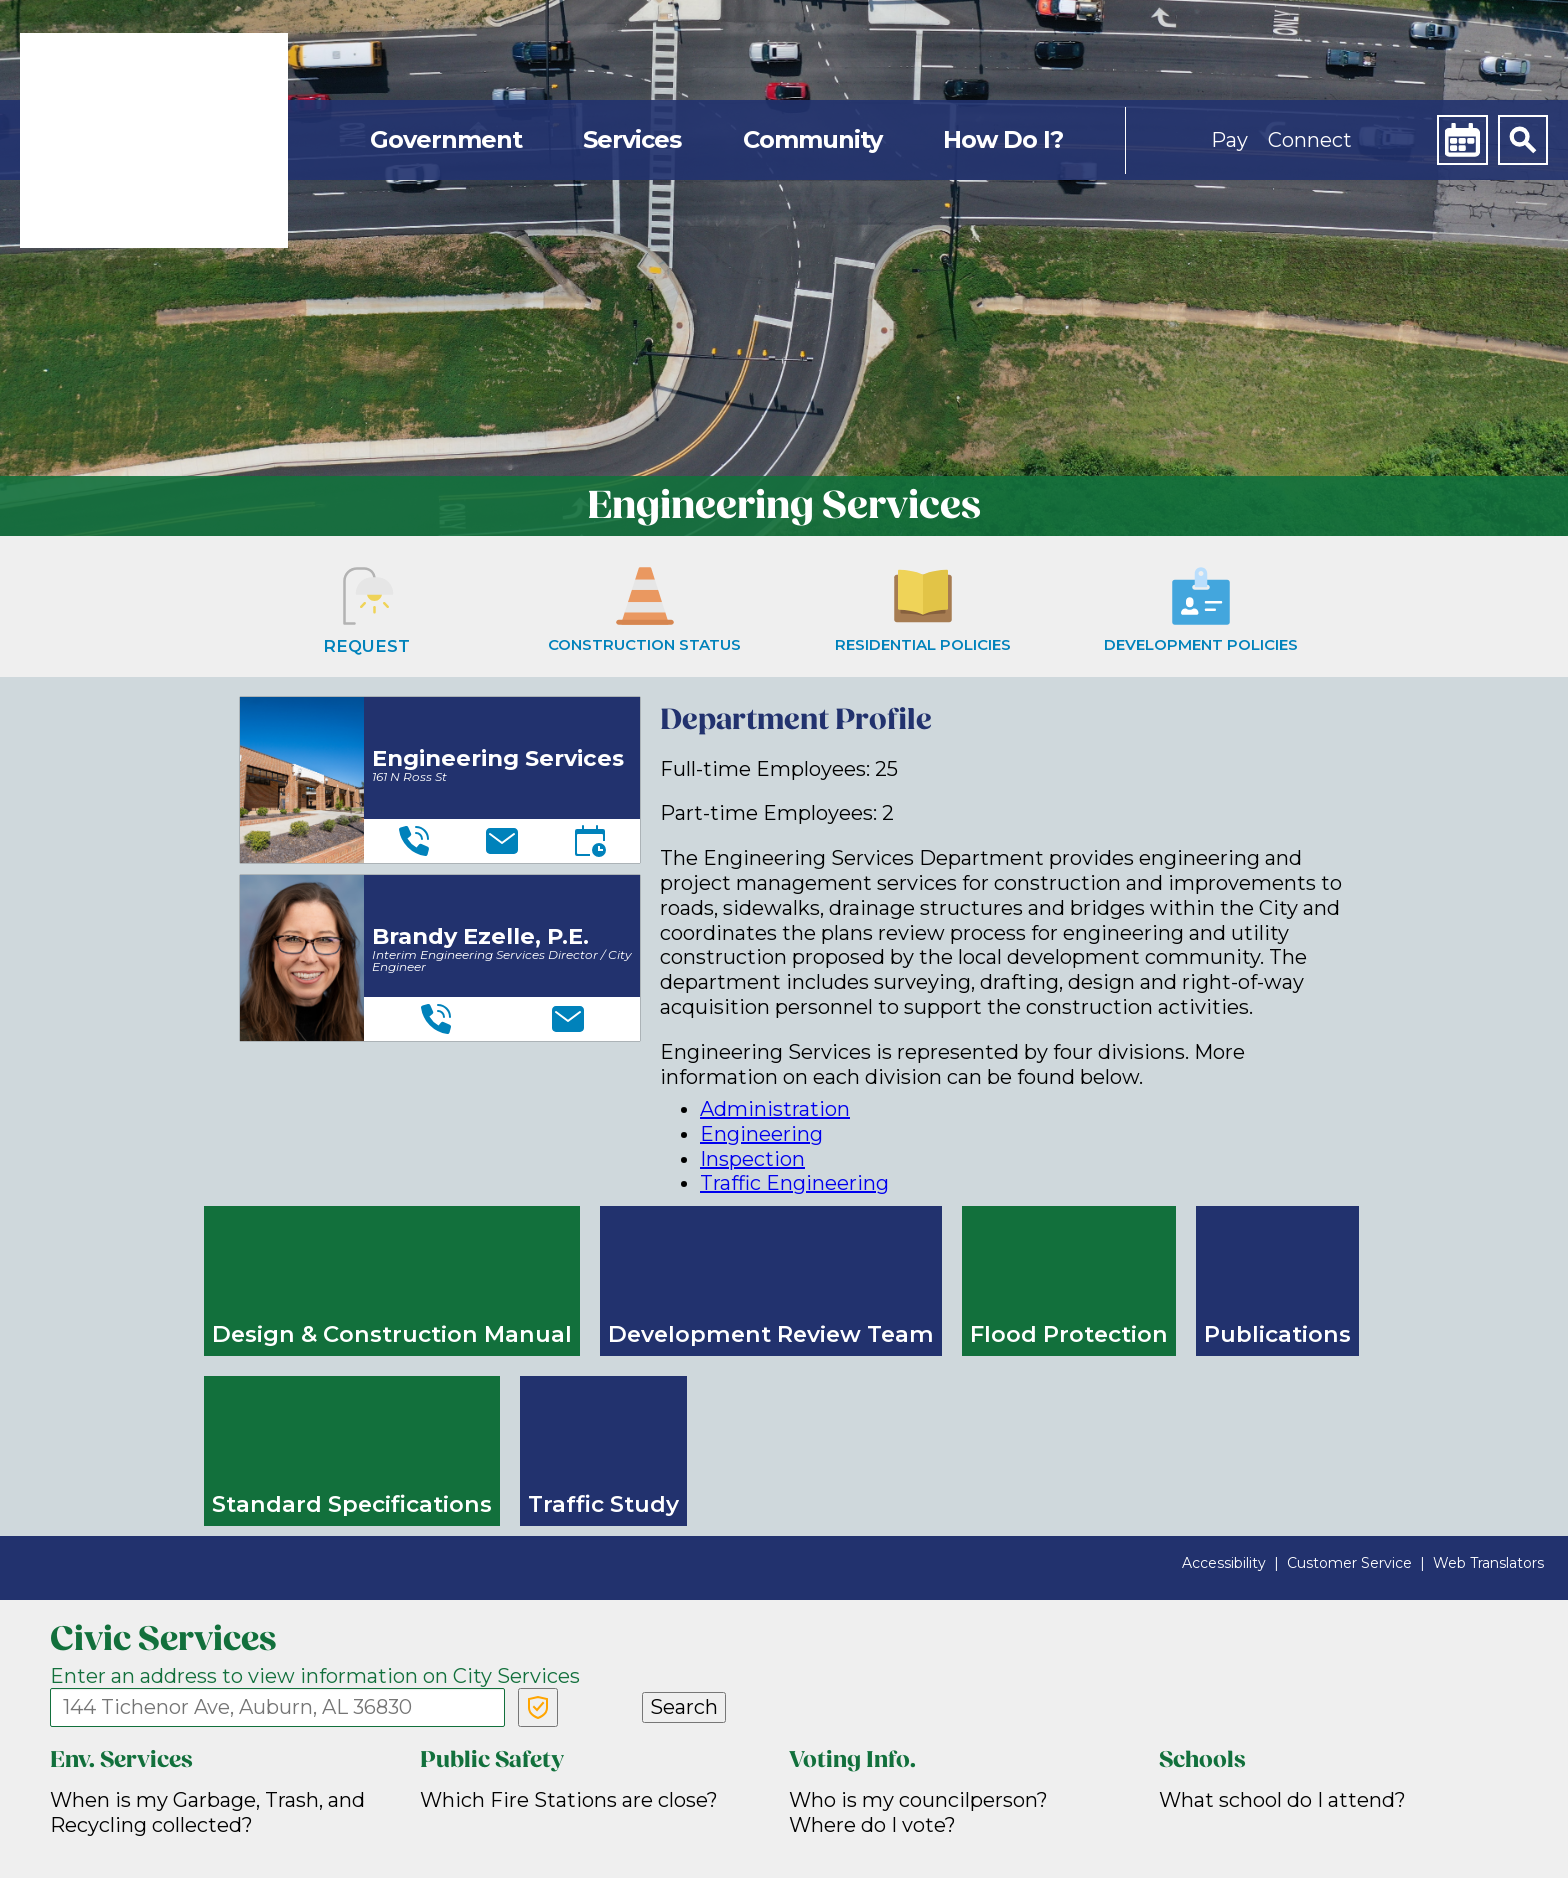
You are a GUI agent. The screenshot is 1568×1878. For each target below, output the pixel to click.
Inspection (752, 1159)
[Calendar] (1462, 140)
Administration (775, 1109)
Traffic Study (603, 1504)
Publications (1277, 1334)
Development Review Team (771, 1334)
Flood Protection (1069, 1334)
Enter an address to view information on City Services (315, 1676)
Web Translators (1488, 1563)
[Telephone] (414, 841)
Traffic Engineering (794, 1183)
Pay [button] (1229, 140)
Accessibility (1224, 1563)
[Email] (502, 841)
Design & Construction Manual (392, 1334)
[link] (154, 140)
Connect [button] (1310, 140)
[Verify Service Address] (538, 1707)
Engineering (761, 1134)
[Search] (1523, 140)
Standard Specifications (352, 1504)
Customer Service (1349, 1563)
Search (684, 1707)
